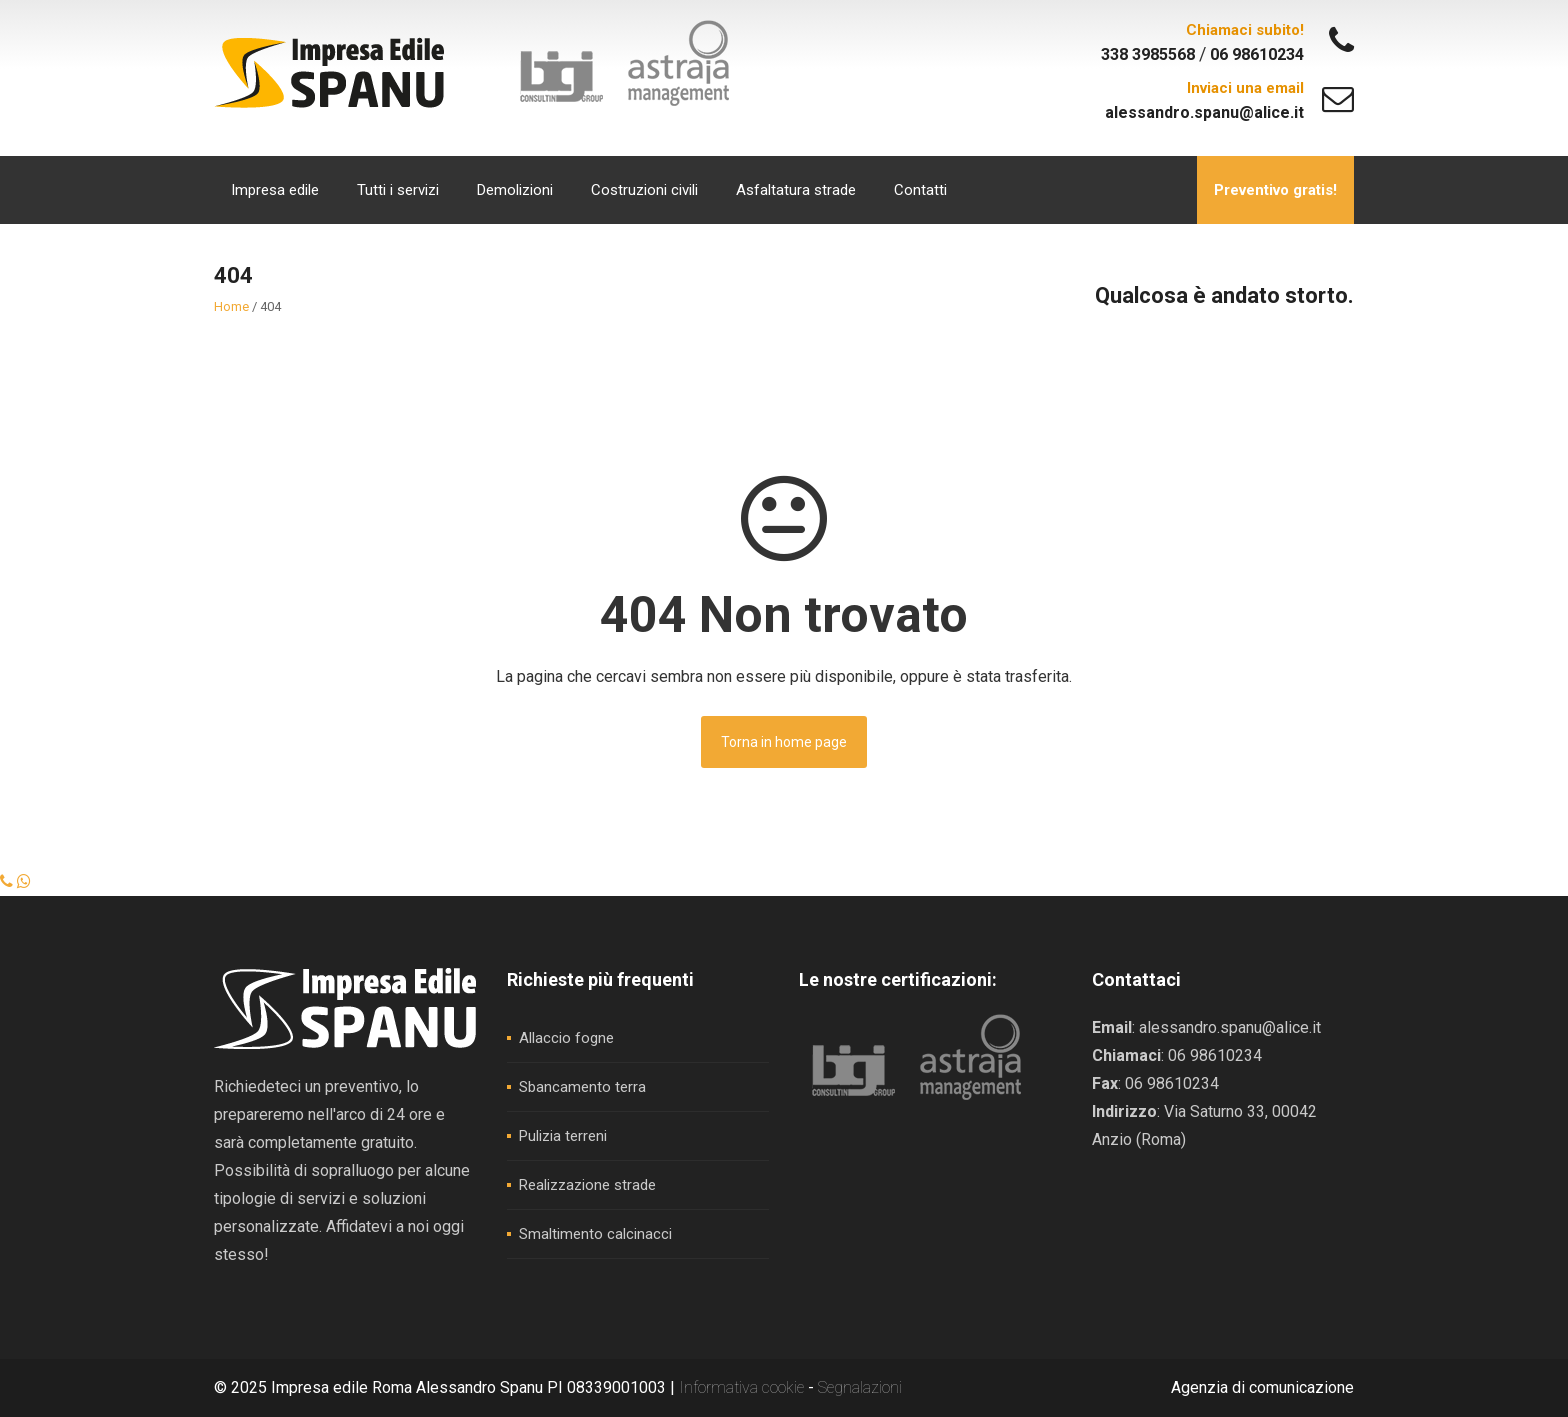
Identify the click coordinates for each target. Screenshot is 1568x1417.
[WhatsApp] (24, 881)
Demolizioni (515, 190)
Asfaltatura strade (796, 190)
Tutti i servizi (398, 190)
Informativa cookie (743, 1387)
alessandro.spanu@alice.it (1204, 112)
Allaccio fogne (566, 1038)
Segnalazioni (860, 1387)
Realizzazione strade (587, 1185)
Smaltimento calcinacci (595, 1234)
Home (231, 306)
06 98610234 (1257, 54)
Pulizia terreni (563, 1136)
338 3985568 (1150, 54)
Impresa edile (275, 190)
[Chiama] (8, 881)
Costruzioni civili (644, 190)
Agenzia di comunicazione (1262, 1387)
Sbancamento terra (582, 1087)
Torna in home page (784, 742)
